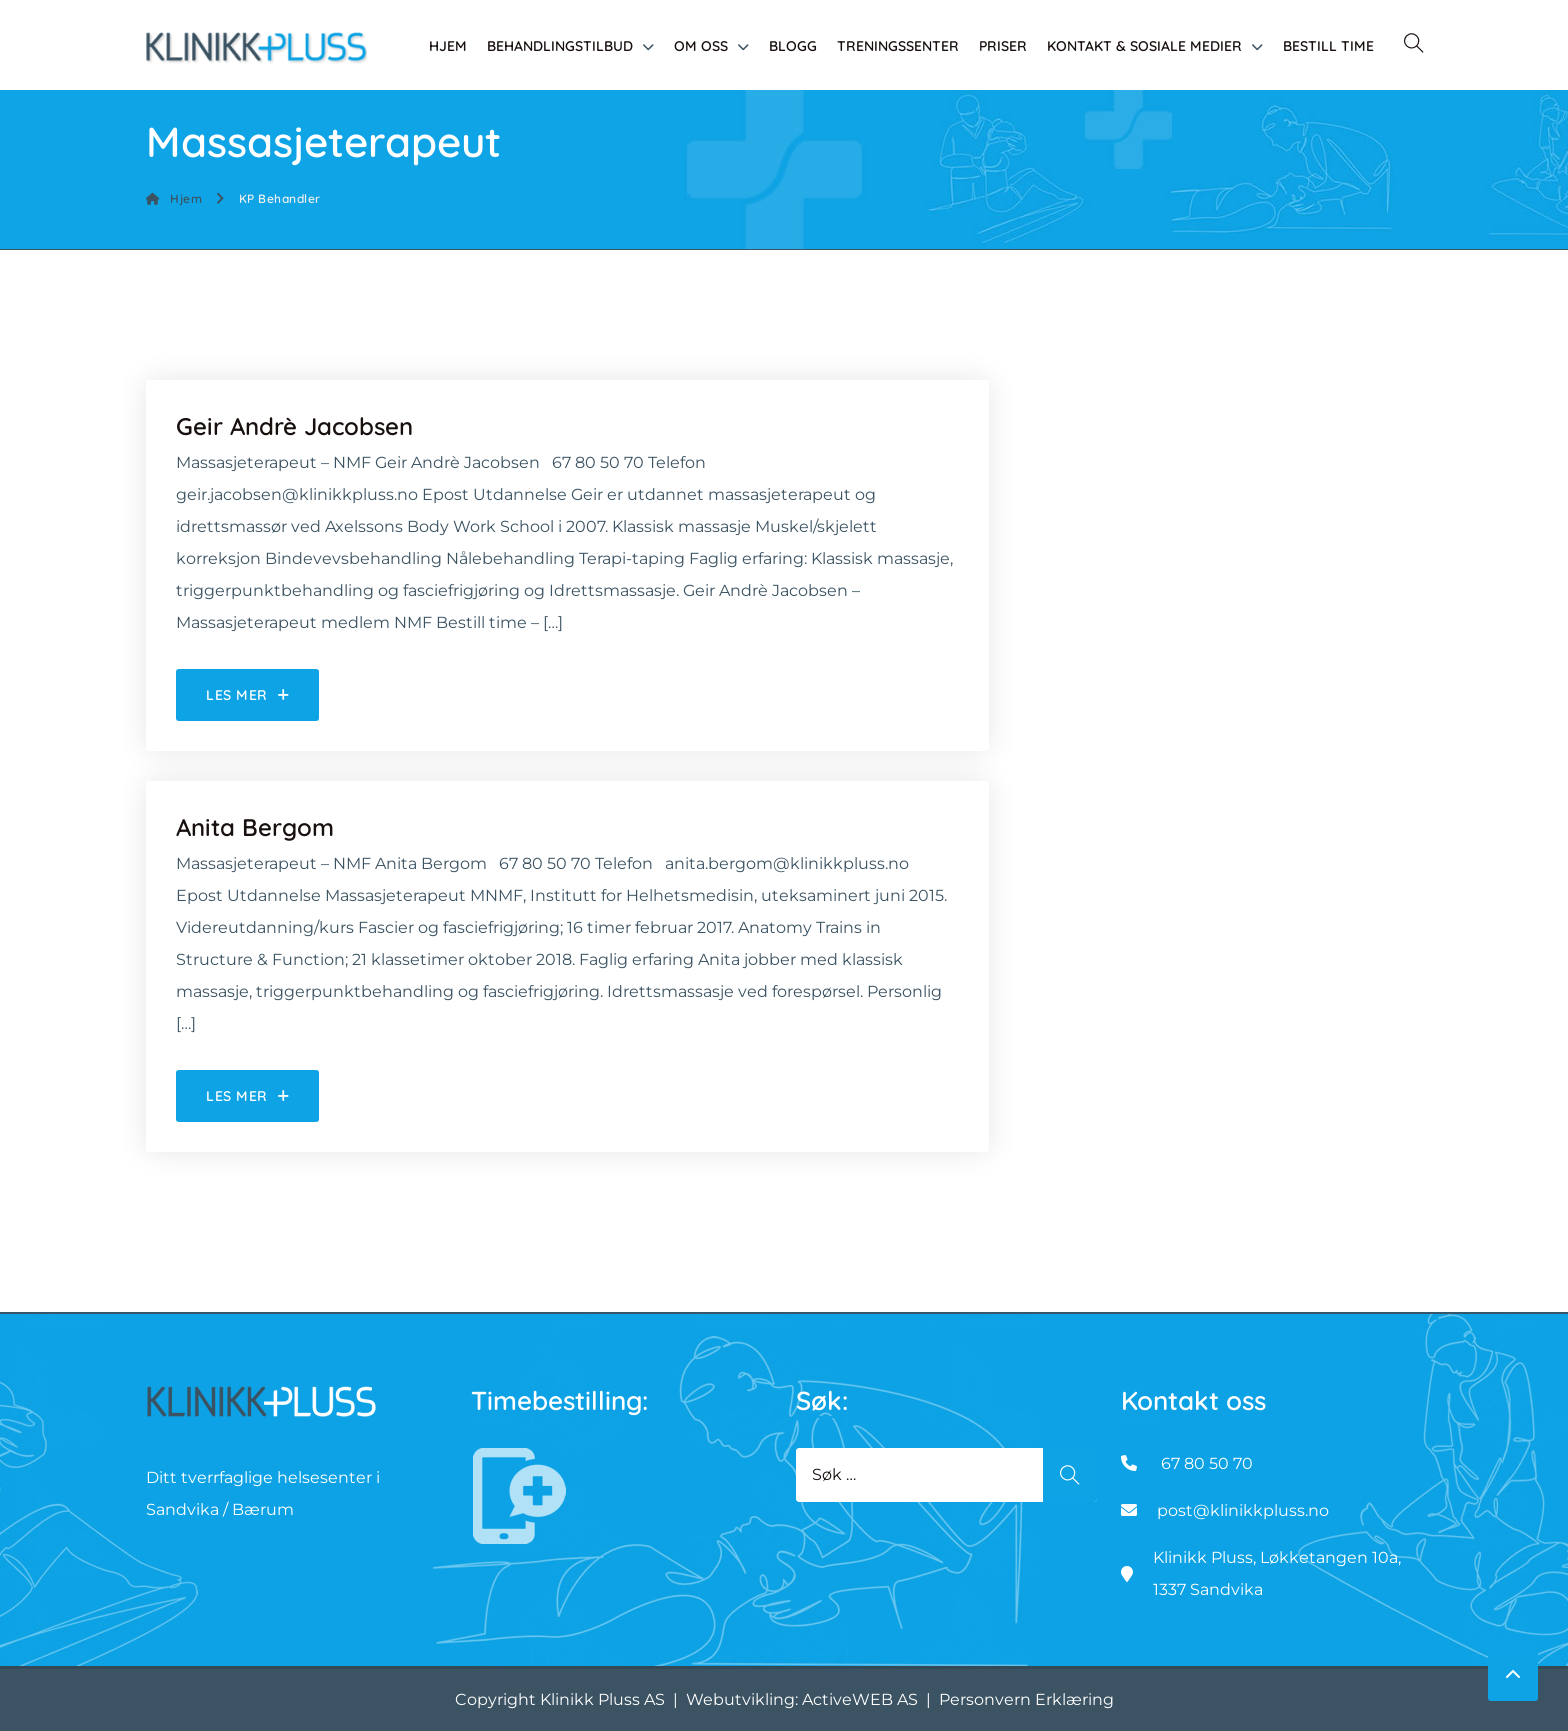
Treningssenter (898, 46)
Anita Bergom (255, 827)
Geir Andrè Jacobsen (294, 426)
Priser (1003, 46)
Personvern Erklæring (1026, 1699)
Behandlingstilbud (560, 46)
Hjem (448, 46)
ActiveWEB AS (860, 1699)
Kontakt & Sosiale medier (1144, 46)
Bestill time (1328, 46)
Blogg (793, 46)
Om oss (701, 46)
